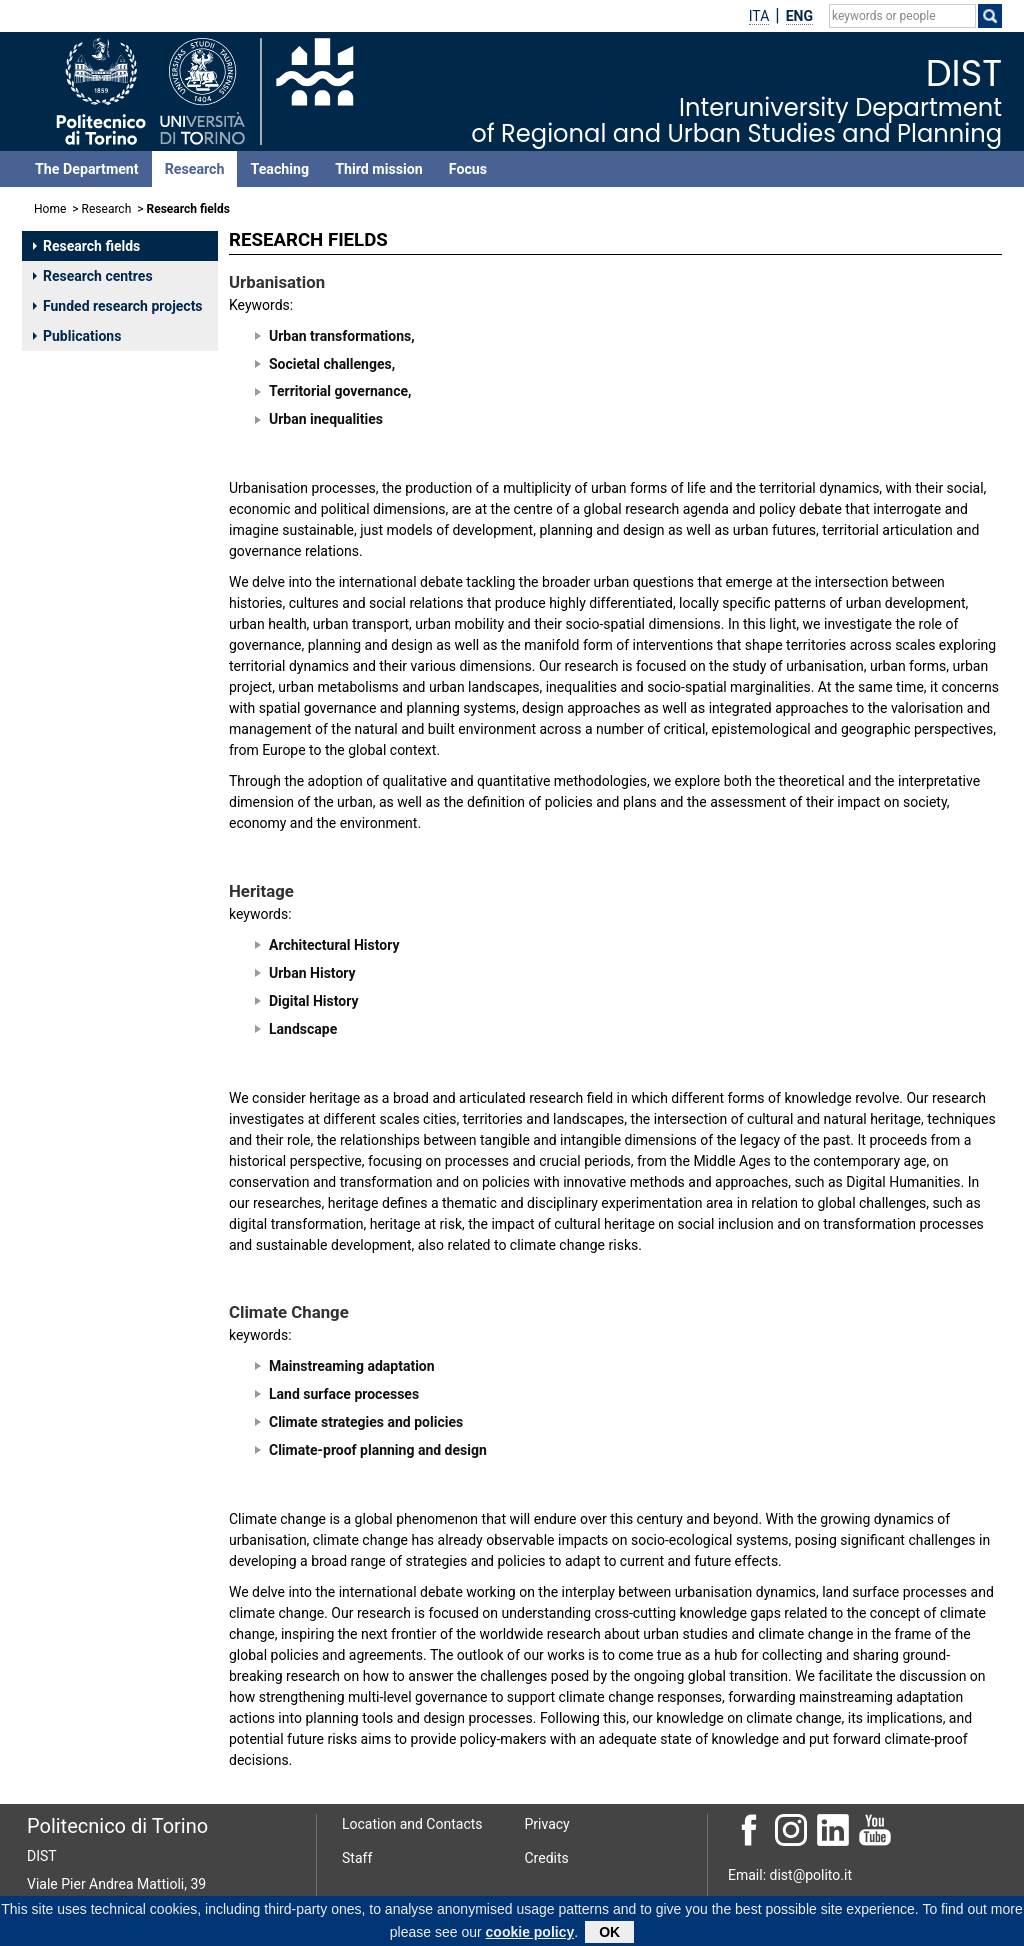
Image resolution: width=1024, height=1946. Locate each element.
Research (195, 169)
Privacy (547, 1824)
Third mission (379, 169)
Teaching (279, 169)
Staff (357, 1858)
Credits (547, 1858)
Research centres (93, 276)
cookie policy (530, 1935)
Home (50, 209)
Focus (468, 169)
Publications (77, 336)
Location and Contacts (412, 1824)
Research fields (86, 246)
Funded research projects (118, 306)
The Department (87, 169)
